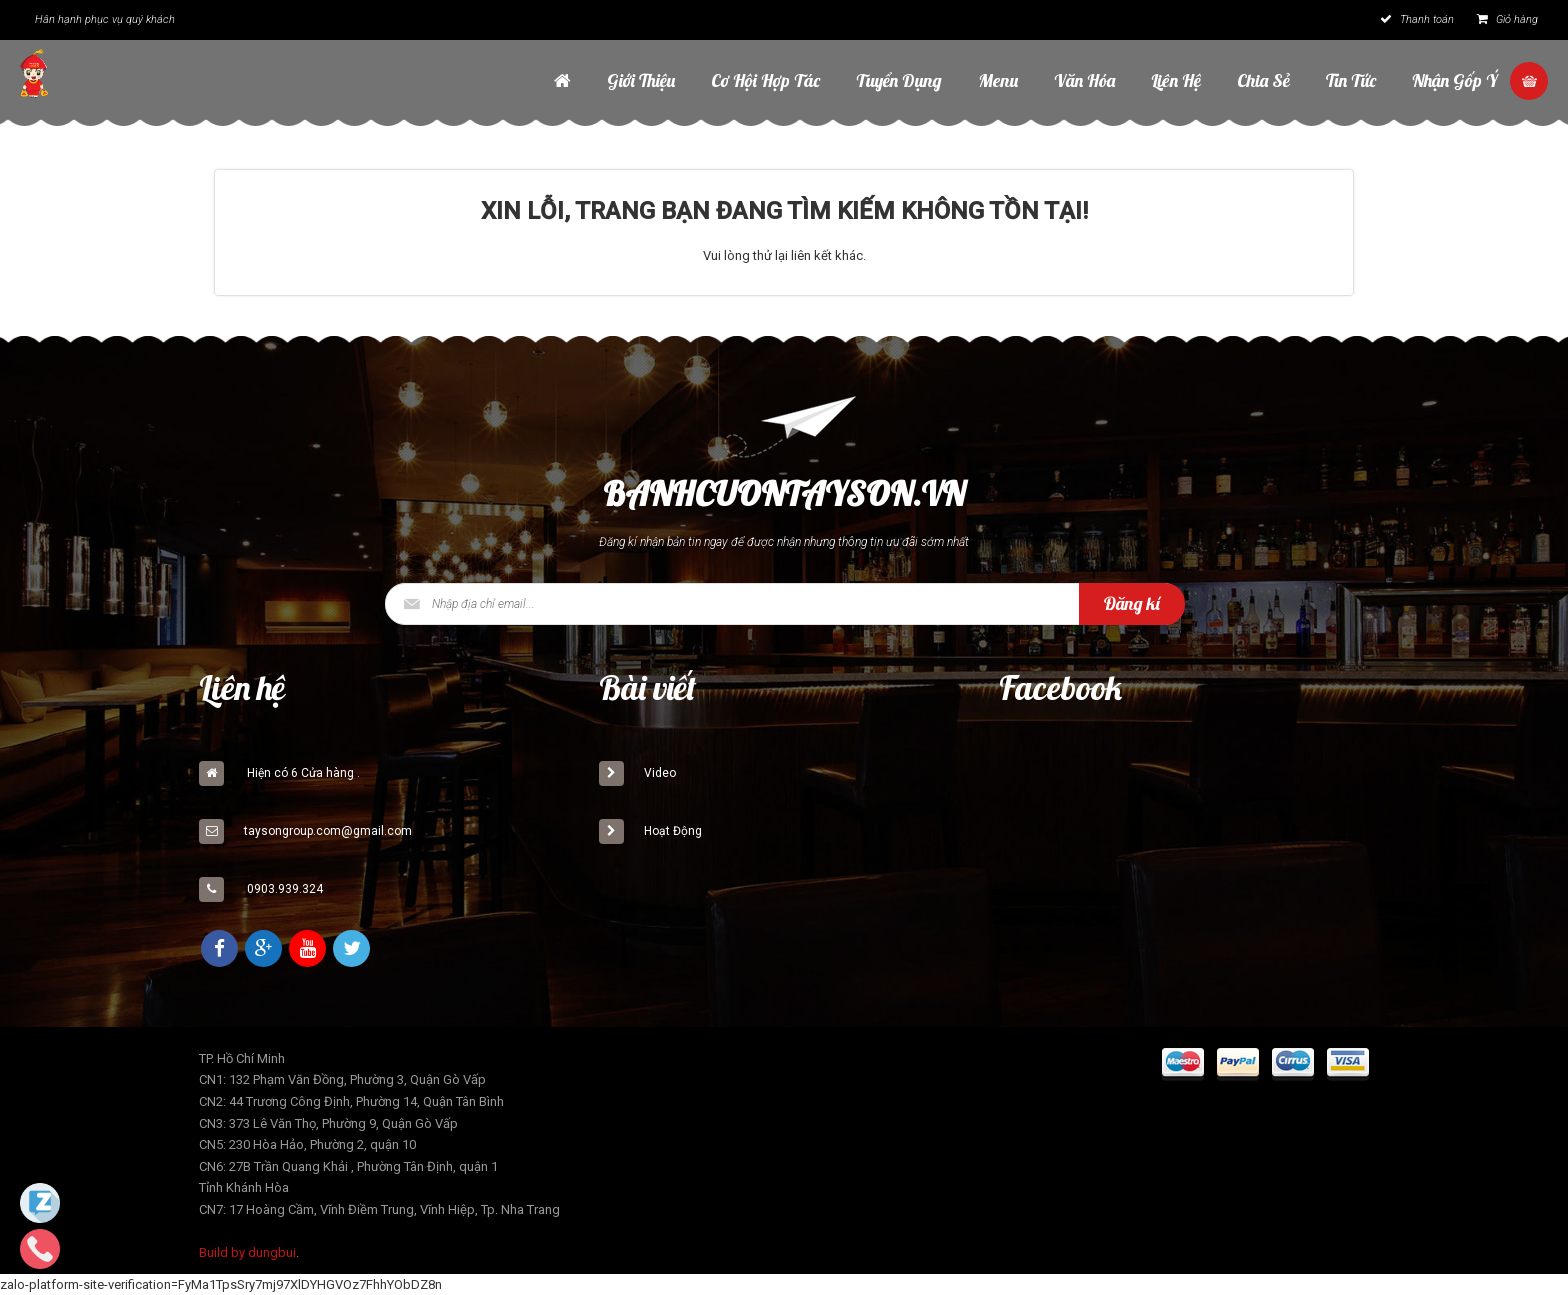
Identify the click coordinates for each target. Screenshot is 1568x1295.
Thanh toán (1417, 19)
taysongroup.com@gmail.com (328, 831)
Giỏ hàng (1507, 19)
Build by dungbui (247, 1252)
